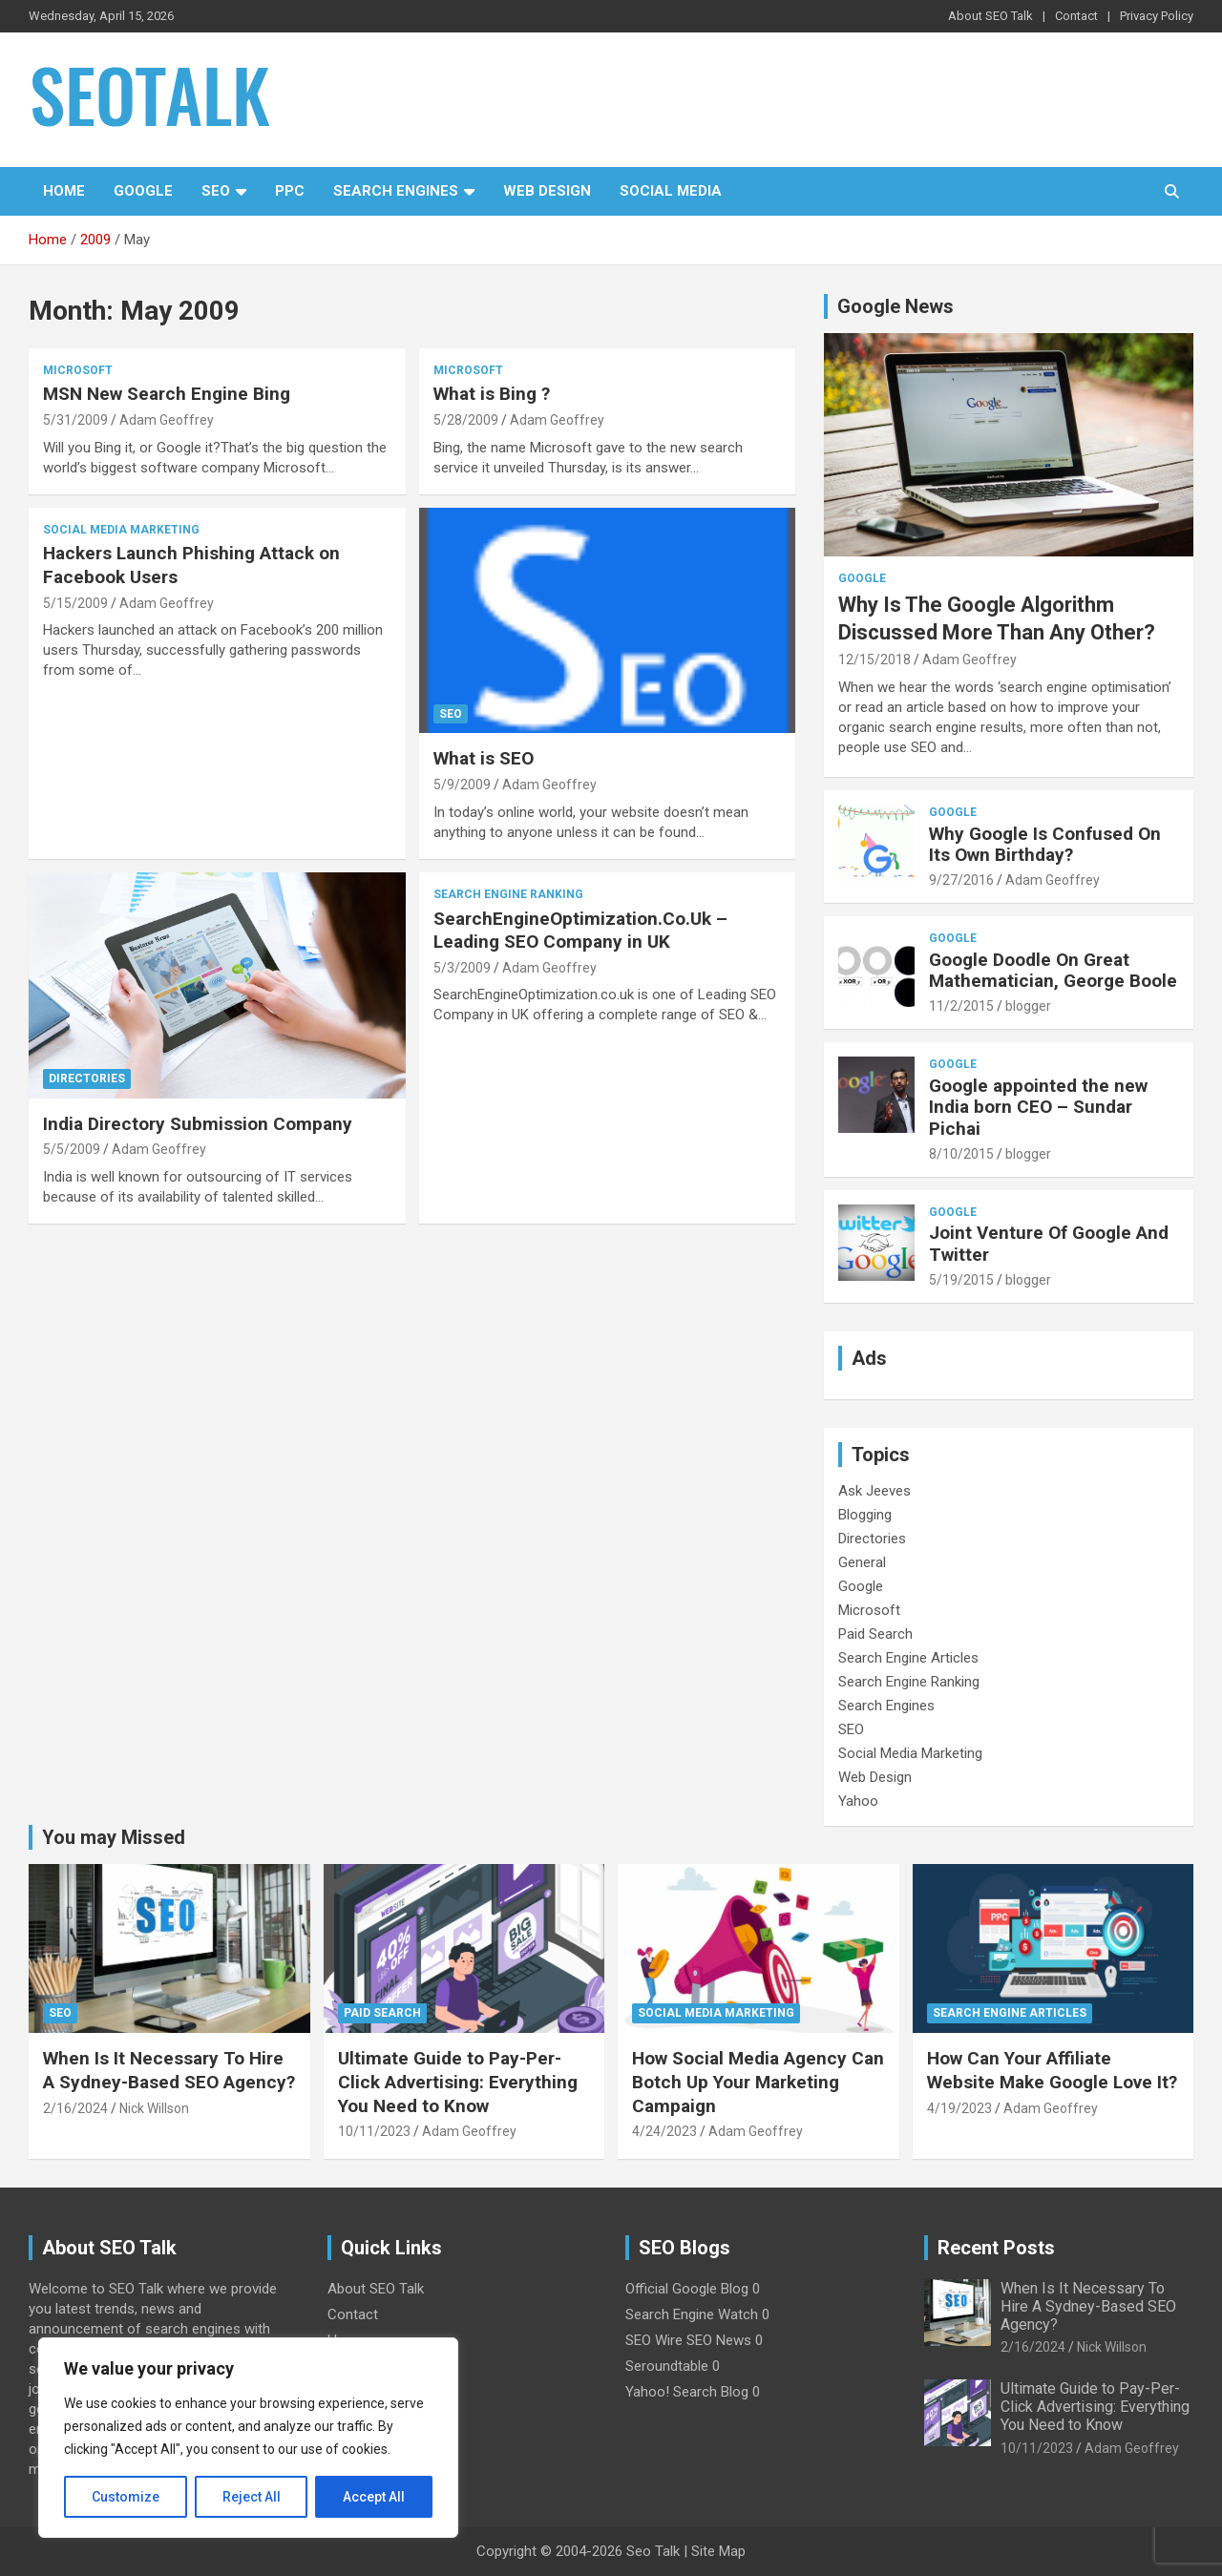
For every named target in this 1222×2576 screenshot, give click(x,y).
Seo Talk (653, 2551)
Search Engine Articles (908, 1657)
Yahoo (858, 1801)
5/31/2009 (75, 420)
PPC (290, 190)
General (862, 1562)
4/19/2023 (959, 2108)
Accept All (374, 2496)
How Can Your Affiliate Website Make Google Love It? (1052, 2070)
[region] (248, 2437)
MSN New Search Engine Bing (166, 394)
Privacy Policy (1156, 16)
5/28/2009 (465, 420)
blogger (1028, 1006)
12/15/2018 (874, 659)
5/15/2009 (75, 603)
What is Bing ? (491, 394)
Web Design (547, 190)
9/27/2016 (961, 880)
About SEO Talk (990, 16)
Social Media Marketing (121, 529)
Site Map (718, 2551)
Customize (125, 2496)
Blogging (865, 1514)
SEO (215, 190)
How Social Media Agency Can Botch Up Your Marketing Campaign (758, 2081)
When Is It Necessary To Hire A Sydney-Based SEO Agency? (169, 2070)
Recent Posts (996, 2247)
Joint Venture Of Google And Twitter (1049, 1244)
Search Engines (395, 190)
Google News (895, 306)
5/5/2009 (71, 1149)
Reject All (251, 2496)
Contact (1076, 16)
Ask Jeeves (874, 1490)
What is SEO (483, 758)
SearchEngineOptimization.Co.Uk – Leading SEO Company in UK (580, 930)
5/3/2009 (462, 967)
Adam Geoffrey (166, 420)
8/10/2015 (961, 1154)
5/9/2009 (462, 784)
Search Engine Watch (691, 2314)
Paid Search (875, 1634)
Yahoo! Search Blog (686, 2391)
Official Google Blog (686, 2288)
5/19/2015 (961, 1280)
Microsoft (78, 370)
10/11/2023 (374, 2131)
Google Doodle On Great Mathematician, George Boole (1053, 971)
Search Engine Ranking (508, 894)
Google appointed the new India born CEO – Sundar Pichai (1038, 1108)
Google (143, 190)
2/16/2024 (75, 2108)
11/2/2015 (961, 1006)
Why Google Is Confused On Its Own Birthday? (1045, 845)
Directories (87, 1078)
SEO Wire (654, 2340)
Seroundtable (666, 2366)
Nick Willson (154, 2108)
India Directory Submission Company (197, 1124)
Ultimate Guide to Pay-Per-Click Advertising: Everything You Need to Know (458, 2081)
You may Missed (113, 1837)
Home (64, 190)
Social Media (671, 190)
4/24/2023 (664, 2131)
